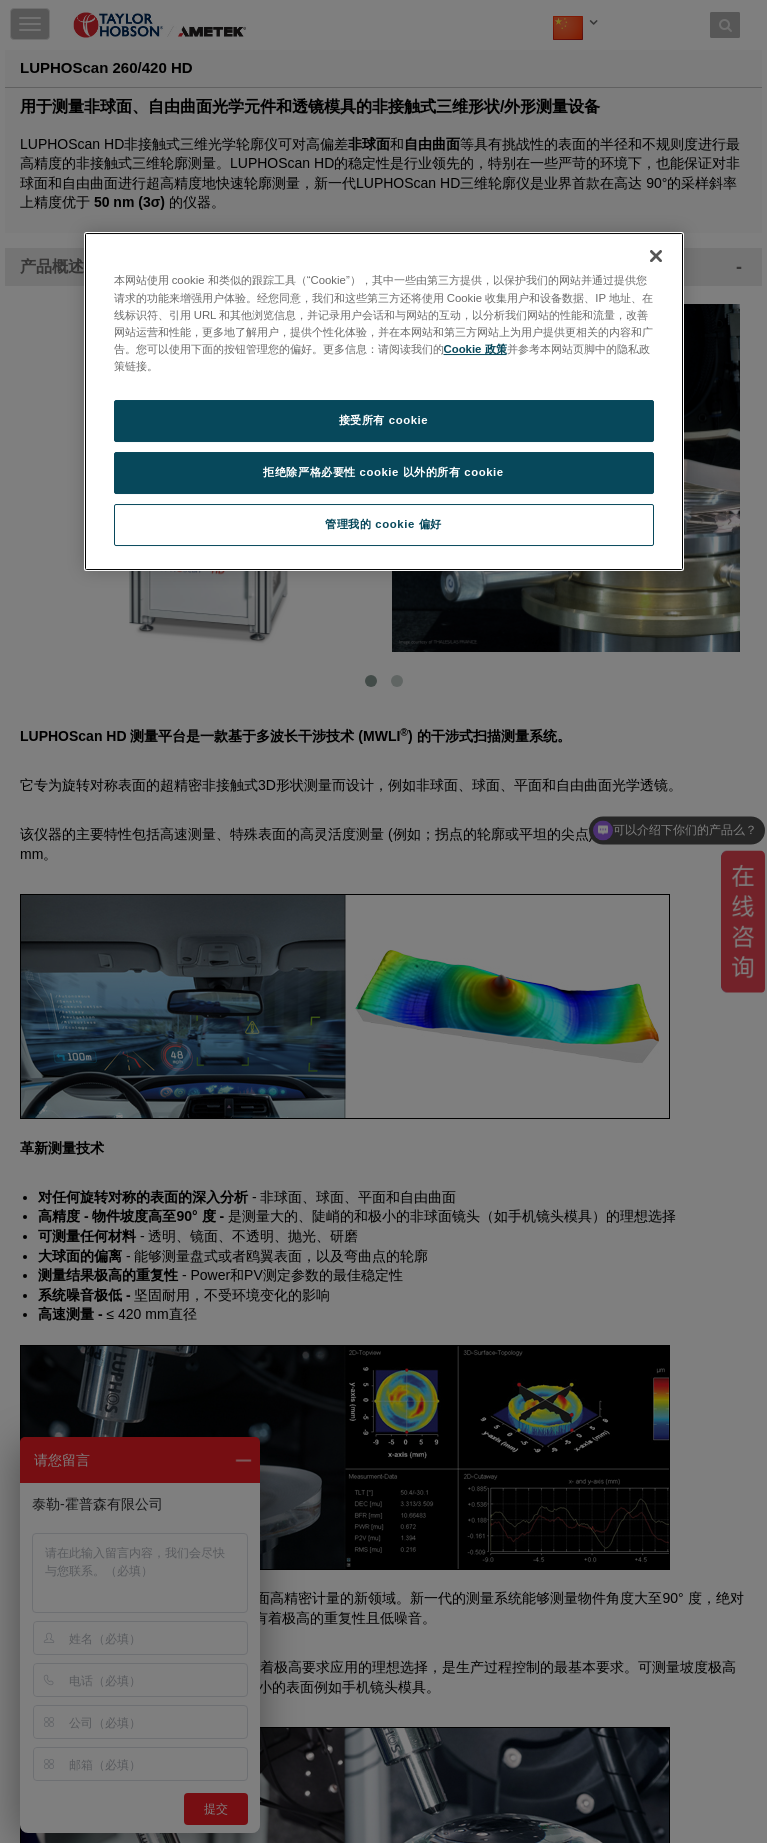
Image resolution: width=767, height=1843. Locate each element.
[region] (384, 401)
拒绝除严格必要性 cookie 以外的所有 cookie (383, 472)
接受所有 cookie (383, 420)
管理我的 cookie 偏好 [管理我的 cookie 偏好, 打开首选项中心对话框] (383, 524)
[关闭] (656, 256)
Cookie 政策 (475, 349)
